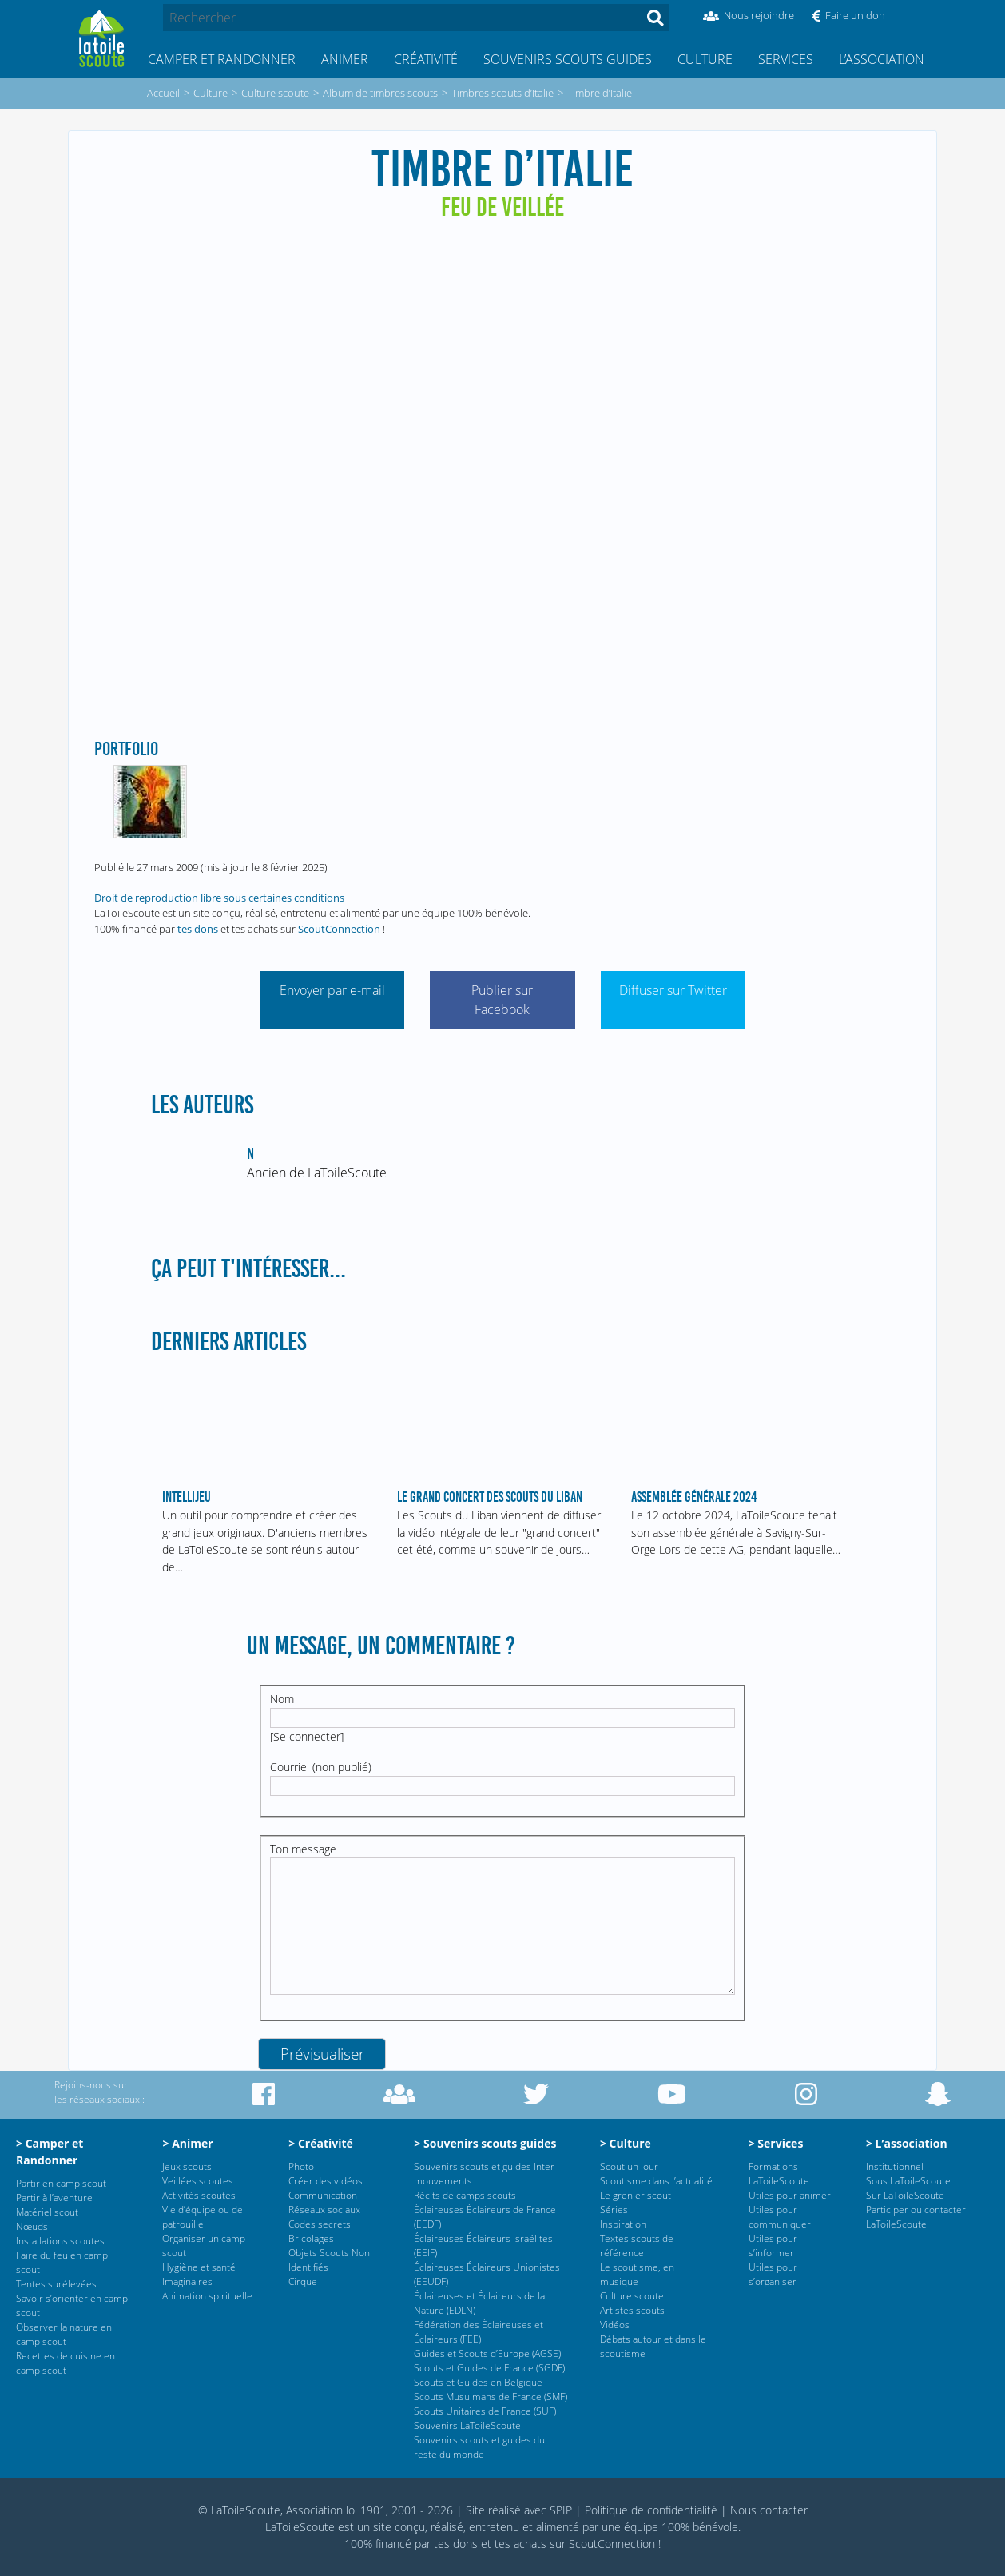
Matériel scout (47, 2212)
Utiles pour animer (790, 2195)
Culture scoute (632, 2296)
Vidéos (615, 2324)
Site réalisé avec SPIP (519, 2510)
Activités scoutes (199, 2195)
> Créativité (320, 2143)
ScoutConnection (339, 929)
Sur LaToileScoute (905, 2195)
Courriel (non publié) (320, 1766)
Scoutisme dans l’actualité (656, 2181)
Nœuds (32, 2226)
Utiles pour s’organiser (773, 2274)
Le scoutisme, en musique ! (637, 2274)
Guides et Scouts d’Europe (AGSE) (487, 2353)
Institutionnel (895, 2166)
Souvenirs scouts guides (567, 59)
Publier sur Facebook (502, 999)
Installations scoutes (60, 2241)
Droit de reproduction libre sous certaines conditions (219, 897)
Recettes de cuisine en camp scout (65, 2363)
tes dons (197, 929)
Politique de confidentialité (651, 2510)
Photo (301, 2166)
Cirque (302, 2281)
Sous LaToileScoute (908, 2181)
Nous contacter (769, 2510)
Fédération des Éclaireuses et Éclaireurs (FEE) (478, 2332)
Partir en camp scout (61, 2183)
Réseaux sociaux (324, 2209)
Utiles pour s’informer (773, 2245)
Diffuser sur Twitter (673, 990)
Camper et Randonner (222, 59)
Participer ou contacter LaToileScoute (916, 2217)
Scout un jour (629, 2166)
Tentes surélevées (56, 2284)
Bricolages (311, 2238)
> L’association (906, 2143)
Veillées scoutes (197, 2181)
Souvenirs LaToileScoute (467, 2425)
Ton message (303, 1849)
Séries (614, 2209)
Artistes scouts (632, 2310)
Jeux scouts (187, 2166)
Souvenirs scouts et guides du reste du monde (479, 2447)
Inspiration (623, 2224)
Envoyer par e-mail (332, 990)
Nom (282, 1698)
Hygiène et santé (199, 2267)
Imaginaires (187, 2281)
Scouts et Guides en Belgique (478, 2382)
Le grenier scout (635, 2195)
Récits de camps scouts (465, 2195)
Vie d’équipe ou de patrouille (202, 2217)
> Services (776, 2143)
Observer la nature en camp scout (64, 2334)
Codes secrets (319, 2224)
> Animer (187, 2143)
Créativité (426, 59)
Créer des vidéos (325, 2181)
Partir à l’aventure (54, 2197)
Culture (705, 59)
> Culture (625, 2143)
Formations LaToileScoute (779, 2174)
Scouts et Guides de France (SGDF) (489, 2368)
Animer (344, 59)
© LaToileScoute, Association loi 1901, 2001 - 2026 (325, 2510)
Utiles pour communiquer (780, 2217)
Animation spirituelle (207, 2296)
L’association (881, 59)
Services (785, 59)
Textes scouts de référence (636, 2245)
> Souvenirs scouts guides (485, 2143)
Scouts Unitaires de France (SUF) (485, 2411)
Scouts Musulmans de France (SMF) (490, 2396)
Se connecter (306, 1736)
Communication (322, 2195)
